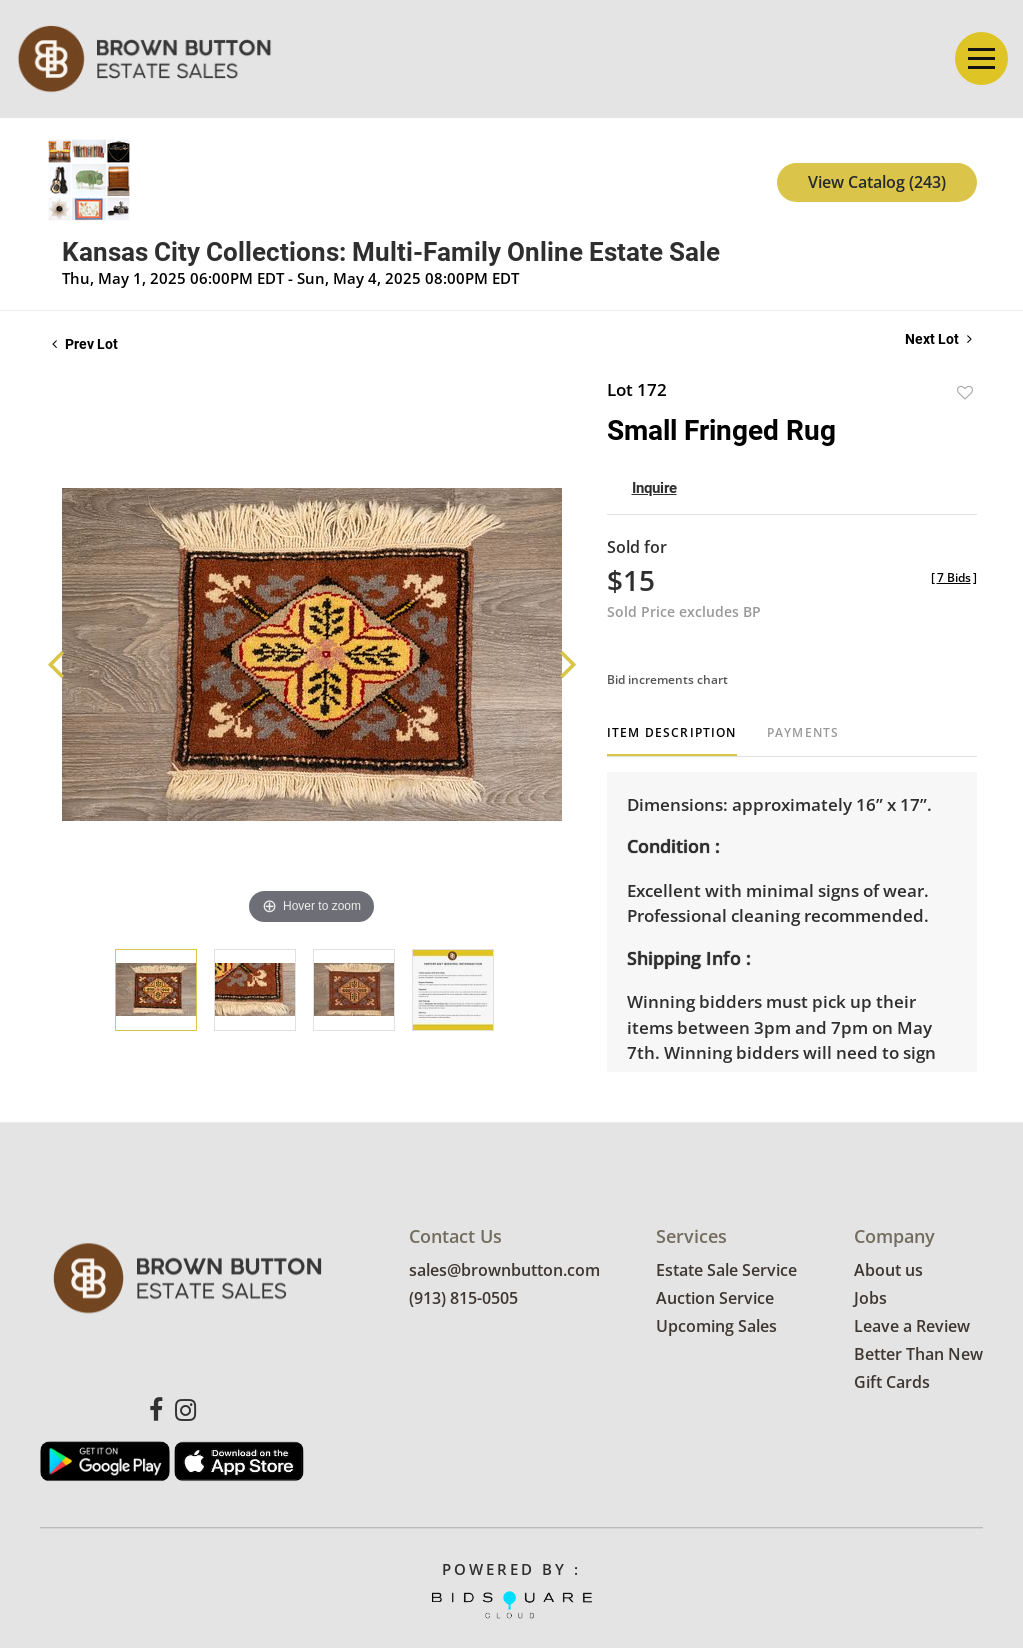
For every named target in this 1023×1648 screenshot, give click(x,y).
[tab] (672, 740)
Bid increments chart (667, 679)
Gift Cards (892, 1383)
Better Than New (918, 1355)
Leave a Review (912, 1327)
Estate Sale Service (726, 1271)
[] (954, 577)
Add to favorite (965, 392)
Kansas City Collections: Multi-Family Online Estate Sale (391, 252)
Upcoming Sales (716, 1327)
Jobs (870, 1299)
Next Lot (938, 339)
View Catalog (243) (877, 182)
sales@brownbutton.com (504, 1271)
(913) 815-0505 (463, 1299)
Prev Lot (85, 344)
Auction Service (715, 1299)
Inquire (654, 488)
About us (888, 1271)
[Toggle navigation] (981, 58)
